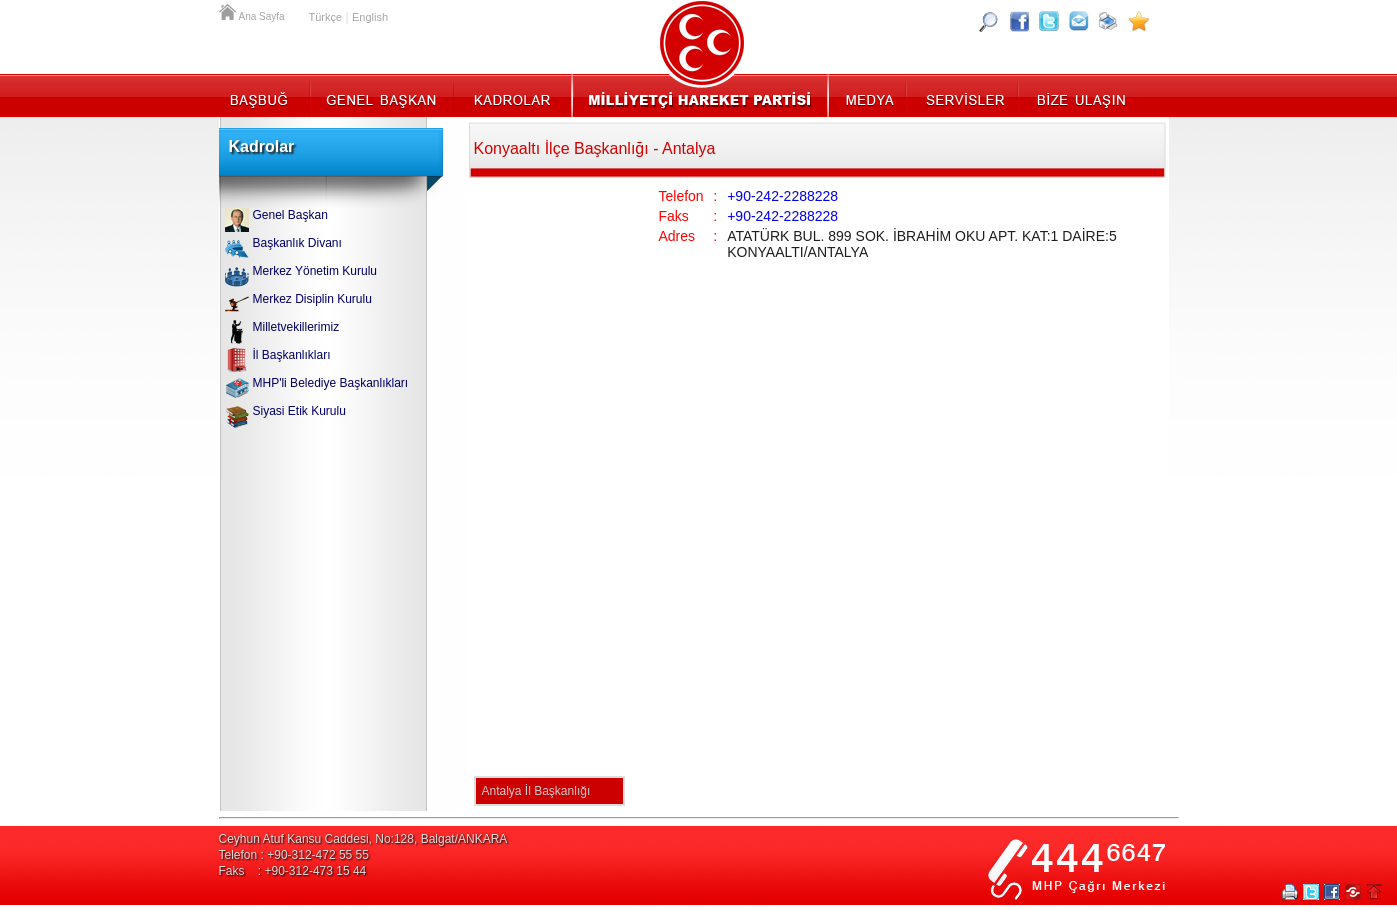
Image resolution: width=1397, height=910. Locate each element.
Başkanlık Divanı (297, 243)
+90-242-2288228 (782, 196)
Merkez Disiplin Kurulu (312, 299)
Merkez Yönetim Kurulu (315, 271)
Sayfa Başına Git (1374, 892)
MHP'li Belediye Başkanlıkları (331, 383)
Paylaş (1353, 892)
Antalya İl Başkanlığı (536, 791)
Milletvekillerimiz (296, 327)
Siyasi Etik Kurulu (299, 411)
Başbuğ (264, 95)
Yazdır (1290, 892)
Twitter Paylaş (1311, 892)
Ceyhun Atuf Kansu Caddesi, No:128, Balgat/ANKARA (363, 839)
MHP (699, 95)
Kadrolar (511, 95)
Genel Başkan (382, 95)
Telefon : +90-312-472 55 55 (294, 855)
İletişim (1079, 95)
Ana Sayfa (229, 10)
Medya (868, 95)
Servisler (963, 95)
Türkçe (326, 17)
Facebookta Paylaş (1332, 892)
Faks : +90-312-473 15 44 (293, 871)
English (370, 17)
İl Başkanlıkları (292, 355)
